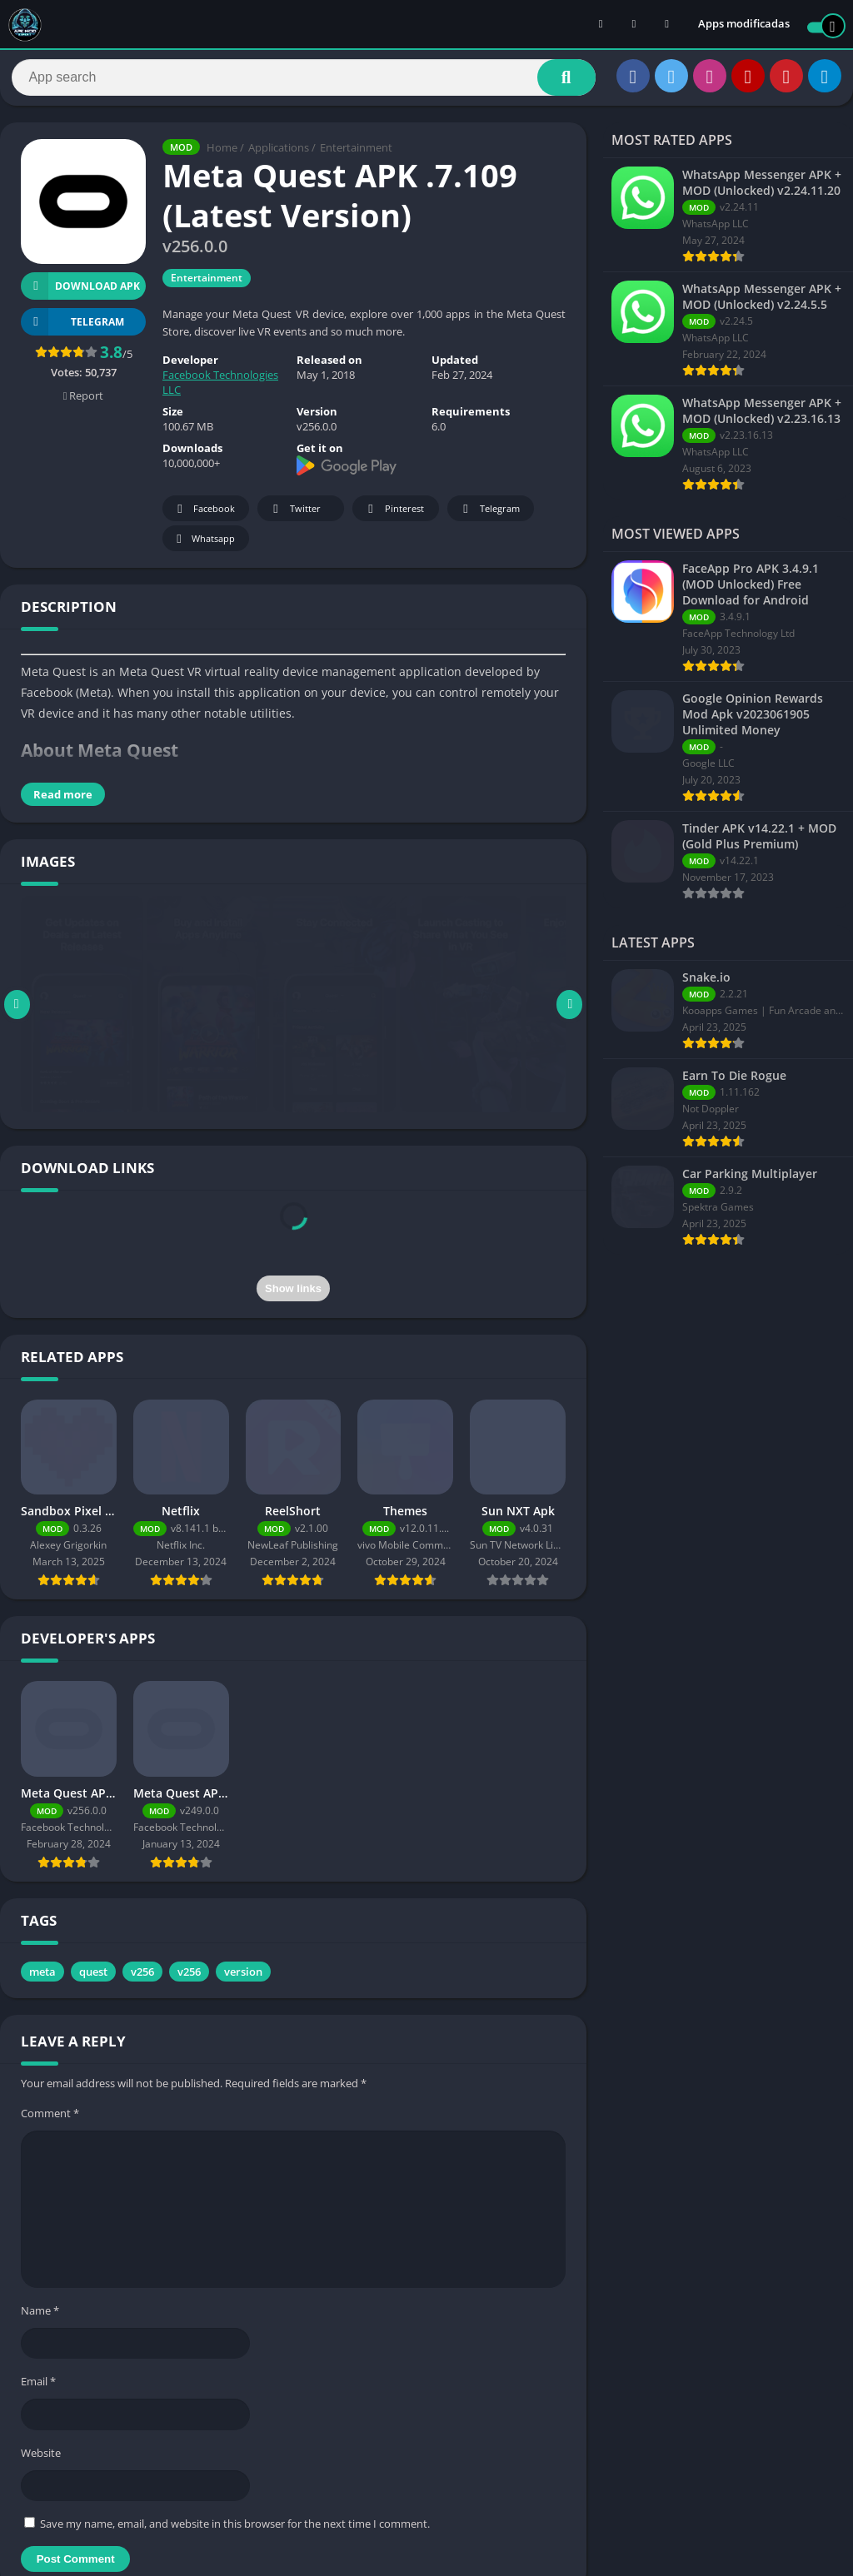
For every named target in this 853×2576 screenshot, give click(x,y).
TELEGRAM (72, 327)
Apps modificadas (744, 24)
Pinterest (393, 515)
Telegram (488, 515)
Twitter (294, 515)
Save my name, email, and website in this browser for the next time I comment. (235, 2530)
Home (222, 154)
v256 (142, 1977)
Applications (278, 154)
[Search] (303, 80)
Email (38, 2387)
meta (42, 1977)
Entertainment (356, 154)
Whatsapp (203, 545)
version (243, 1977)
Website (41, 2458)
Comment (50, 2118)
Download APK (80, 292)
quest (93, 1977)
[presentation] (293, 1240)
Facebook (203, 515)
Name (40, 2316)
